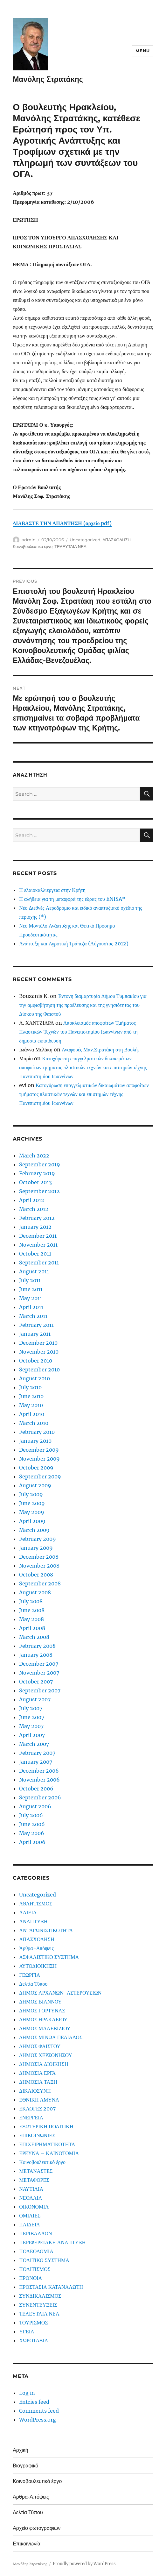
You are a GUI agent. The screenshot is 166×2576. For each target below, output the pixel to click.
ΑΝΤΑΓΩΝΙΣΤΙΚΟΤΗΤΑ (46, 1930)
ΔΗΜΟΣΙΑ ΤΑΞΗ (38, 2082)
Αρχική (20, 2450)
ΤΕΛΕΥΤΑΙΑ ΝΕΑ (70, 546)
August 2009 (35, 1485)
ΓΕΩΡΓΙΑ (29, 1975)
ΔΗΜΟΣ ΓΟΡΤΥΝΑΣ (42, 2010)
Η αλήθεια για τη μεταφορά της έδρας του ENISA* (72, 899)
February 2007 (37, 1753)
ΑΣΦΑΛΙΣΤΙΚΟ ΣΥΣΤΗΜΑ (49, 1957)
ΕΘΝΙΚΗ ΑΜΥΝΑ (39, 2099)
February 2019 (37, 1173)
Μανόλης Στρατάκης (48, 79)
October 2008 (36, 1574)
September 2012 (39, 1191)
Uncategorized (85, 539)
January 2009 (36, 1548)
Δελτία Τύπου (33, 1984)
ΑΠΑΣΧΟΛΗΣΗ (116, 539)
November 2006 (39, 1779)
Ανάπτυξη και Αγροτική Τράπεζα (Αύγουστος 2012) (73, 943)
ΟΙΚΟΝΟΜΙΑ (34, 2206)
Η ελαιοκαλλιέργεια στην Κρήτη (52, 890)
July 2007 (30, 1708)
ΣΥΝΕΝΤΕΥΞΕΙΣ (38, 2305)
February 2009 (37, 1539)
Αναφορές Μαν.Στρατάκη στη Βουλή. (100, 1049)
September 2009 (40, 1476)
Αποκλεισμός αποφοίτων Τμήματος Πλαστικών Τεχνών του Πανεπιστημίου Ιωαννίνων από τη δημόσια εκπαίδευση (78, 1032)
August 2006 (35, 1806)
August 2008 (35, 1592)
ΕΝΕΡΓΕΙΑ (31, 2117)
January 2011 (35, 1334)
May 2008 (31, 1619)
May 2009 (31, 1512)
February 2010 (37, 1432)
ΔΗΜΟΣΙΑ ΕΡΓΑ (37, 2073)
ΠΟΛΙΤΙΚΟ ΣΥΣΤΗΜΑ (44, 2260)
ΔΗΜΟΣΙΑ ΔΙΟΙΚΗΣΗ (43, 2064)
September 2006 (40, 1797)
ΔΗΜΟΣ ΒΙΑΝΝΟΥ (40, 2001)
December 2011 (38, 1236)
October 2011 (35, 1253)
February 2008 (37, 1646)
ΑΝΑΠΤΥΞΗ (33, 1921)
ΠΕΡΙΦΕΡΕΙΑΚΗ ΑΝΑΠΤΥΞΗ (52, 2242)
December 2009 (39, 1450)
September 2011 (39, 1262)
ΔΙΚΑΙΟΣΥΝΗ (35, 2091)
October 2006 (36, 1788)
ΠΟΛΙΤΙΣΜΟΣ (35, 2269)
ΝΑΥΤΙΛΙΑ (31, 2189)
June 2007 (31, 1717)
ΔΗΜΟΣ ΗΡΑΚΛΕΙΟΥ (43, 2019)
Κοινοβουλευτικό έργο (32, 546)
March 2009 (34, 1530)
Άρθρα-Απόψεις (36, 1948)
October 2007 (36, 1681)
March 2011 (33, 1316)
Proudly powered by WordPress (84, 2563)
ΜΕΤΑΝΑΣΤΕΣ (35, 2171)
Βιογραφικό (25, 2466)
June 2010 (31, 1396)
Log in (27, 2393)
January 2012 (35, 1227)
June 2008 (32, 1610)
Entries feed (34, 2402)
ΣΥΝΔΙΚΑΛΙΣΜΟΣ (40, 2296)
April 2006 (32, 1842)
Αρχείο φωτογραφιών (36, 2528)
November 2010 (39, 1351)
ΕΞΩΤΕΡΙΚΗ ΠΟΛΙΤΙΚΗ (46, 2126)
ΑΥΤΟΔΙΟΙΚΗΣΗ (38, 1966)
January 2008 (35, 1655)
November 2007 (39, 1672)
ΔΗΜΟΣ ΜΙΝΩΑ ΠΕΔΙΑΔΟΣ (50, 2037)
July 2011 (30, 1280)
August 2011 (34, 1271)
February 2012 (37, 1218)
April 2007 (32, 1735)
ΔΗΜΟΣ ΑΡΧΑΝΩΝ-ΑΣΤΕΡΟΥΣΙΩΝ (60, 1992)
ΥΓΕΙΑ (26, 2331)
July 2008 (31, 1601)
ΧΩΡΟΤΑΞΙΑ (33, 2340)
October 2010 (35, 1360)
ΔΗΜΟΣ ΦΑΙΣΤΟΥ (39, 2046)
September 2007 (39, 1690)
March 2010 (33, 1423)
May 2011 (30, 1298)
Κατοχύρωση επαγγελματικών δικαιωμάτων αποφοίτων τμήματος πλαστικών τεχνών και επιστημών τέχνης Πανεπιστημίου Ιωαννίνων (83, 1067)
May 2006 (31, 1833)
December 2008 (39, 1557)
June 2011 (31, 1289)
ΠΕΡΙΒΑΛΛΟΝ (35, 2233)
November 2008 (39, 1565)
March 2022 (34, 1155)
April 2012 (31, 1200)
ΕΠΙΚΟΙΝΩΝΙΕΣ (37, 2135)
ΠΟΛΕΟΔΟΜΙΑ (36, 2251)
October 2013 (35, 1182)
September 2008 (40, 1583)
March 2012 (33, 1209)
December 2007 (38, 1664)
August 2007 (35, 1699)
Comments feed (39, 2411)
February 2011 (36, 1325)
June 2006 (32, 1824)
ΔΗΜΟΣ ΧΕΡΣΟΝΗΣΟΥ (45, 2055)
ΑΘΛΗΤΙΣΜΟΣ (35, 1903)
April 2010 (31, 1414)
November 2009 (39, 1458)
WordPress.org (37, 2419)
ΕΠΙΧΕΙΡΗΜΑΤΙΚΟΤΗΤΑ (47, 2144)
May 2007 (31, 1726)
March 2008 (34, 1637)
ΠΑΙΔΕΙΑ (29, 2224)
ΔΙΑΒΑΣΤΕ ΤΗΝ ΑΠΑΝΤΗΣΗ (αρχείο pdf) (62, 523)
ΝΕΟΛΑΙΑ (30, 2198)
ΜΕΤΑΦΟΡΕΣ (34, 2180)
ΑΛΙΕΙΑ (28, 1912)
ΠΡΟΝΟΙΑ (30, 2278)
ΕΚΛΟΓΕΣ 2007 (37, 2108)
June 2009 (32, 1503)
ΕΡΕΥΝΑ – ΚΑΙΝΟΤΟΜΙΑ (49, 2153)
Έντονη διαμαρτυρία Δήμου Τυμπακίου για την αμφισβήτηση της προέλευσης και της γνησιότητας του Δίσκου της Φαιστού (83, 1005)
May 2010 (31, 1405)
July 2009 (31, 1494)
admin (29, 539)
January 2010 (35, 1441)
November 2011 (38, 1245)
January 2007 (35, 1762)
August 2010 (34, 1378)
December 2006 (39, 1771)
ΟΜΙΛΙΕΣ (29, 2215)
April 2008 (32, 1628)
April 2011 (31, 1307)
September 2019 (39, 1164)
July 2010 (30, 1387)
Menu (142, 50)
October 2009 (36, 1467)
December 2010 (38, 1343)
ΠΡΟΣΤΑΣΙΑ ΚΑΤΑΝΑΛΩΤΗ (51, 2287)
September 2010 (39, 1369)
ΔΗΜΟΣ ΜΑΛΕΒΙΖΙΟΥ (45, 2028)
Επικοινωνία (26, 2544)
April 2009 (32, 1521)
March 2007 (34, 1744)
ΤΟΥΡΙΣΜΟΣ (33, 2322)
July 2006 (31, 1815)
